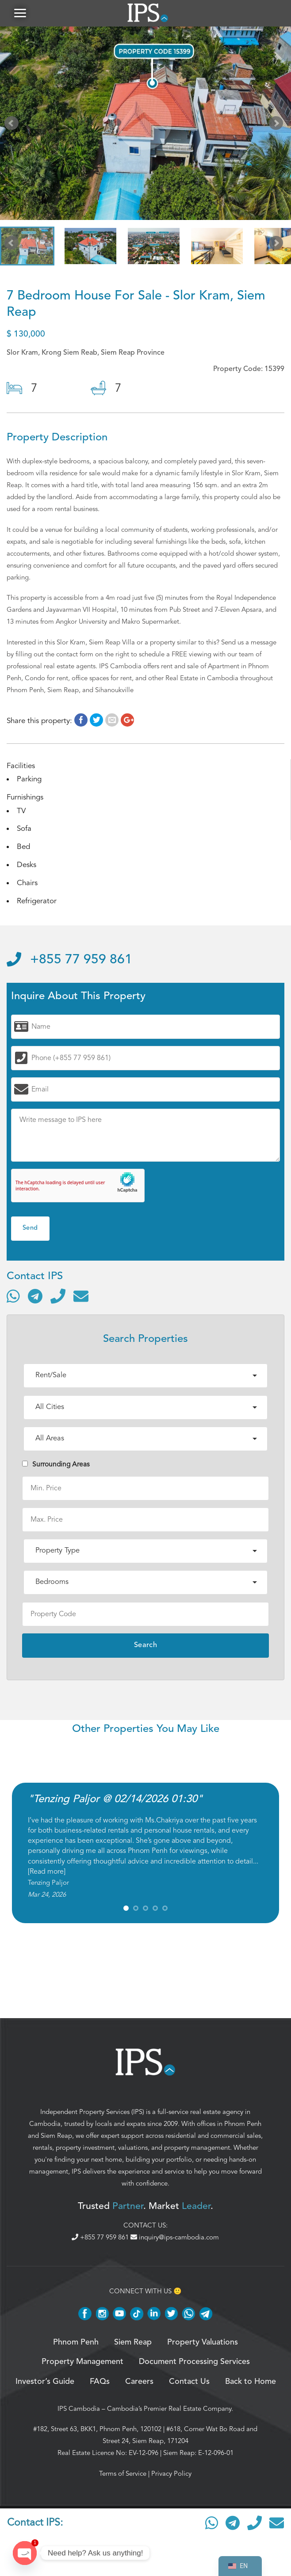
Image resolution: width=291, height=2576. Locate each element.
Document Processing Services (194, 2362)
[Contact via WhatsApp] (13, 1296)
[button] (20, 13)
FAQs (100, 2382)
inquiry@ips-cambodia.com (174, 2238)
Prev (13, 125)
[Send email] (80, 1296)
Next (278, 125)
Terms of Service (122, 2474)
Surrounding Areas (56, 1464)
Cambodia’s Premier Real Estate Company (169, 2409)
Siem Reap (56, 2136)
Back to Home (250, 2382)
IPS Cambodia (78, 2409)
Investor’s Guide (44, 2382)
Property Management (82, 2362)
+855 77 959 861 (69, 960)
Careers (139, 2382)
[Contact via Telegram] (35, 1296)
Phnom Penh (242, 2124)
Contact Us (189, 2382)
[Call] (57, 1296)
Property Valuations (202, 2342)
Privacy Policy (171, 2474)
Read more (47, 1871)
